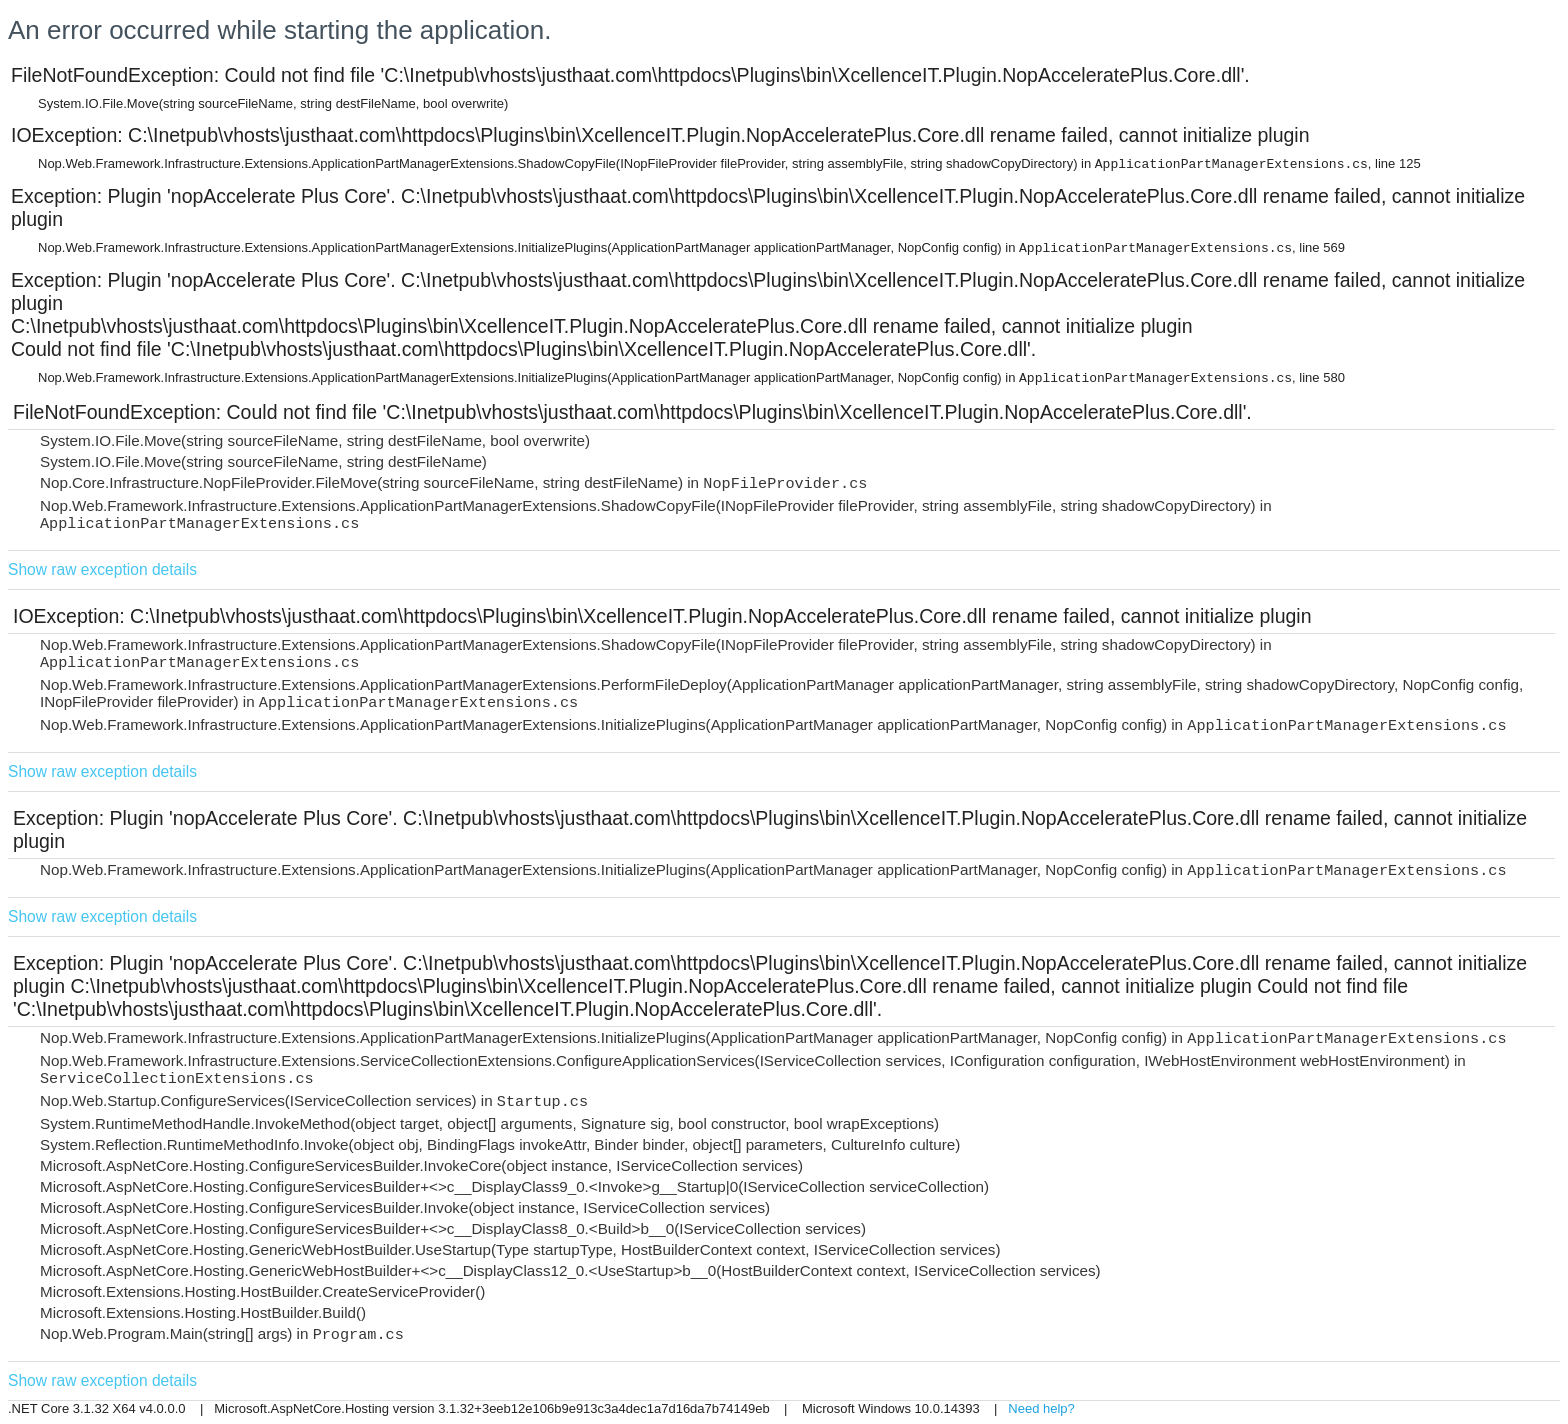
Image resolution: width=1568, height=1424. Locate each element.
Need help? (1041, 1408)
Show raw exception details (102, 569)
